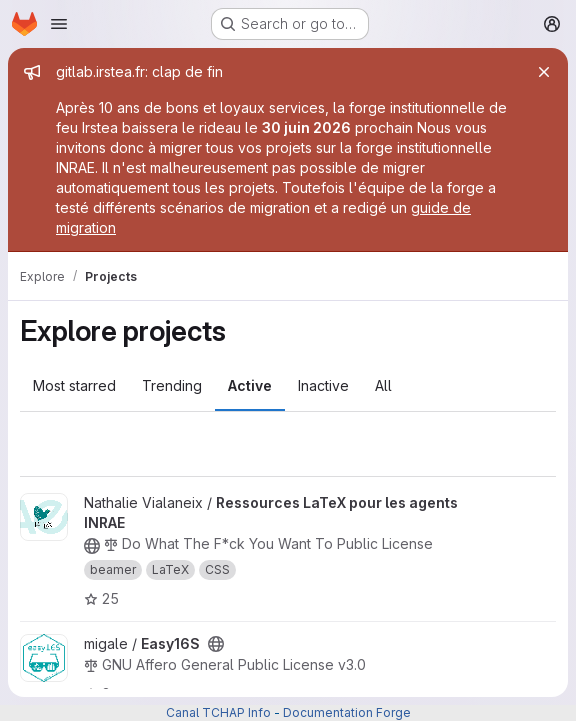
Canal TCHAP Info (218, 712)
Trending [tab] (172, 385)
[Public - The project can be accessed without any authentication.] (92, 546)
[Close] (544, 72)
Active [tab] (250, 385)
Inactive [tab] (323, 385)
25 (101, 598)
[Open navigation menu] (59, 24)
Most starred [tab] (74, 385)
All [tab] (383, 385)
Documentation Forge (347, 712)
